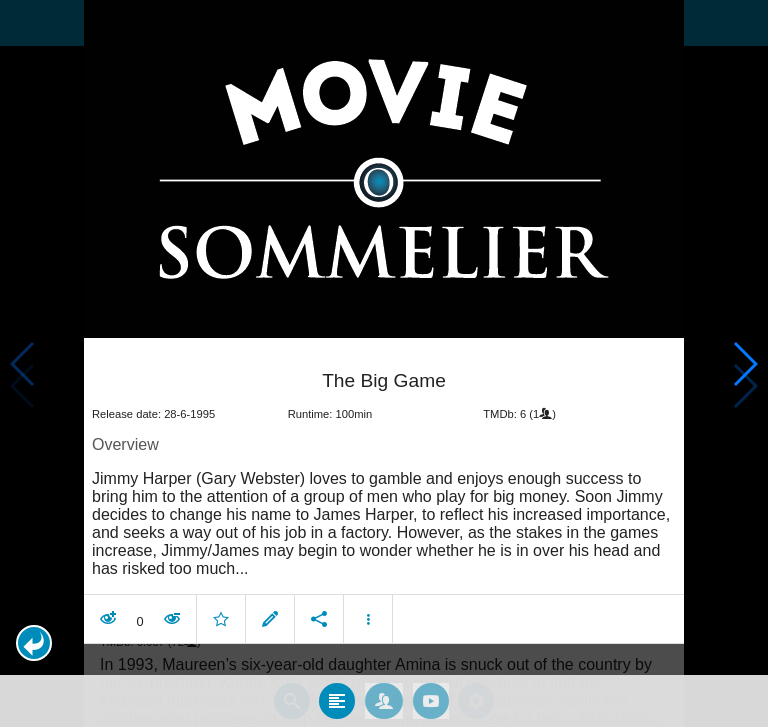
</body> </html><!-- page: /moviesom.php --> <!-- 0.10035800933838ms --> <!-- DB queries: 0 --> (384, 363)
